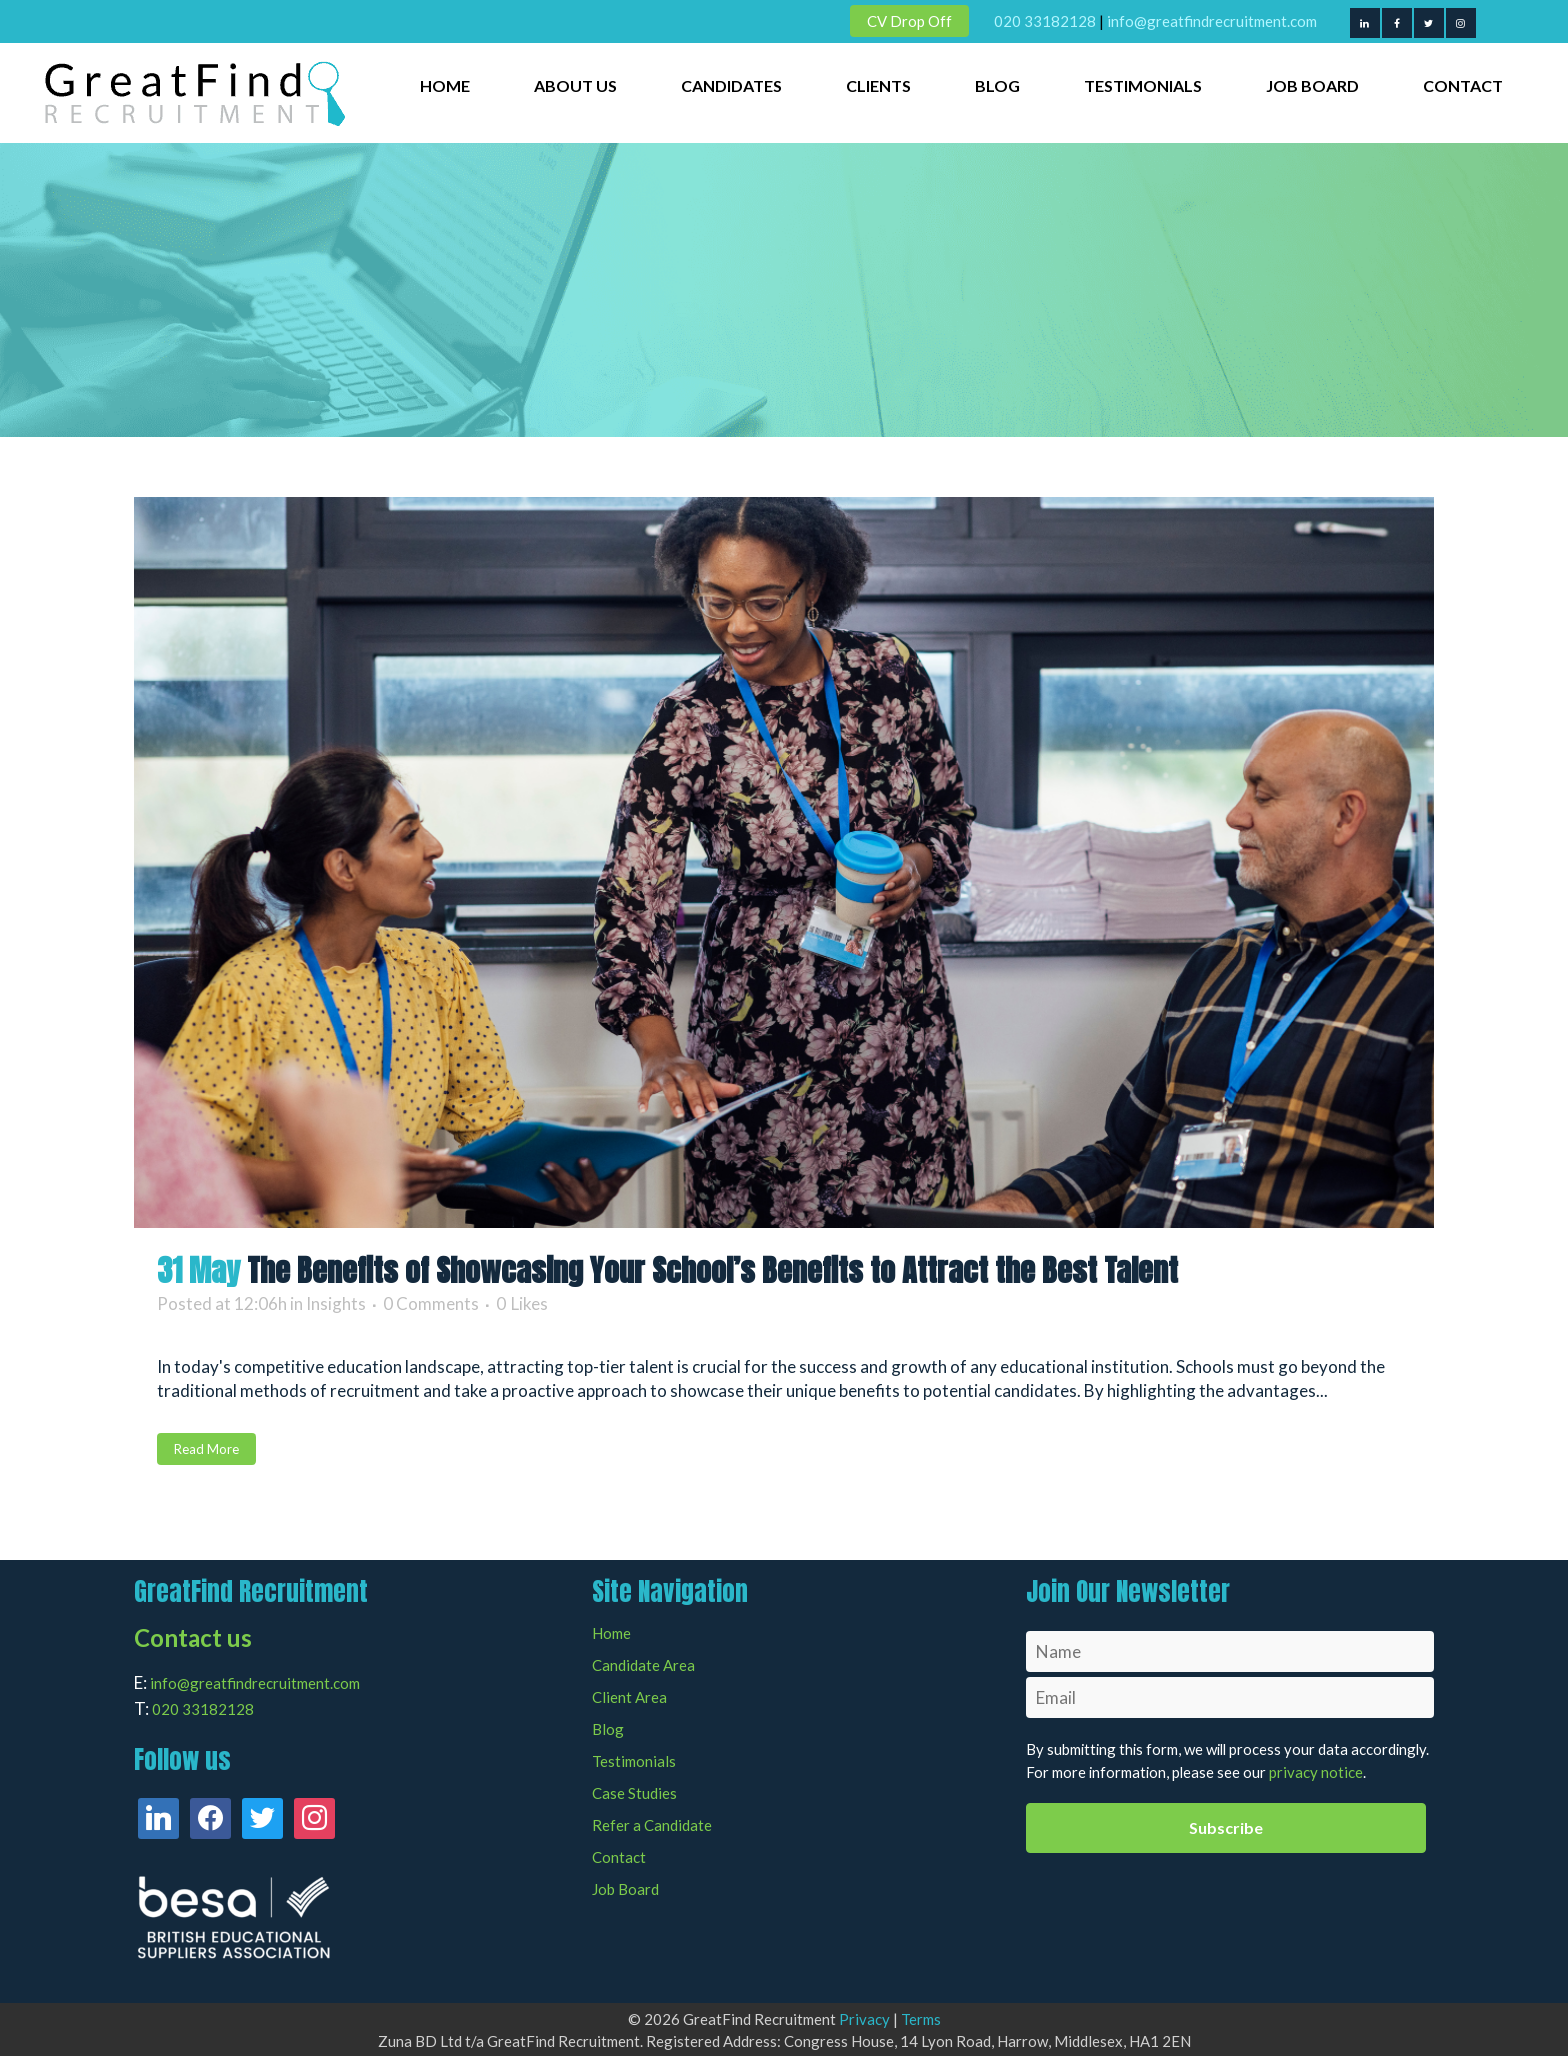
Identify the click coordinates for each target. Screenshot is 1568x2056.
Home (611, 1633)
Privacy (864, 2019)
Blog (608, 1729)
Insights (336, 1303)
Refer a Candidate (652, 1825)
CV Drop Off (909, 21)
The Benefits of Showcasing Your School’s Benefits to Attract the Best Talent (712, 1270)
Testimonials (634, 1761)
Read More (206, 1449)
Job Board (625, 1889)
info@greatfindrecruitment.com (1212, 21)
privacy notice (1316, 1772)
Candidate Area (643, 1665)
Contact (619, 1857)
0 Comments (431, 1303)
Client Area (629, 1697)
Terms (921, 2019)
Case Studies (634, 1793)
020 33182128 (1045, 21)
